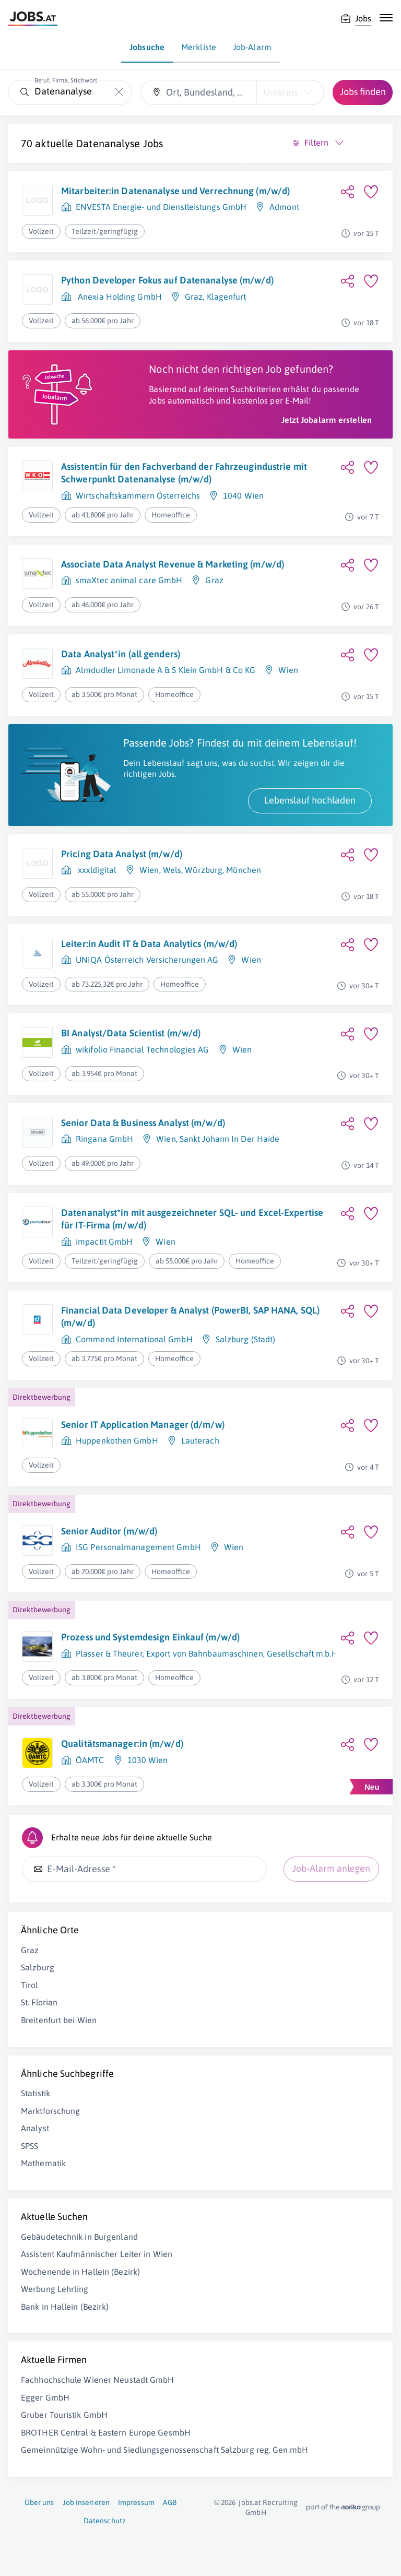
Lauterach (200, 1440)
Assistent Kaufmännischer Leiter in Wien (96, 2254)
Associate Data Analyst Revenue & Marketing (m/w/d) (172, 564)
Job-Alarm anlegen (331, 1868)
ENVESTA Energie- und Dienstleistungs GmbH (161, 206)
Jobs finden (363, 91)
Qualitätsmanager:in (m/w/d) (122, 1743)
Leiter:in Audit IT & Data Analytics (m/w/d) (149, 943)
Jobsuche (146, 47)
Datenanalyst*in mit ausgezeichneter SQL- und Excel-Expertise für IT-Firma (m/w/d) (192, 1219)
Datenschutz (105, 2520)
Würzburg (203, 870)
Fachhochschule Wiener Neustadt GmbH (97, 2379)
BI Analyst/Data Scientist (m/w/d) (130, 1032)
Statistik (35, 2093)
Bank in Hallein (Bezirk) (65, 2306)
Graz (194, 296)
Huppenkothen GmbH (117, 1440)
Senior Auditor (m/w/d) (109, 1531)
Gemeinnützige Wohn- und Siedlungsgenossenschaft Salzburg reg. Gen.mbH (164, 2449)
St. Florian (39, 2002)
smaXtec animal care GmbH (129, 580)
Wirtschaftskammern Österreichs (138, 495)
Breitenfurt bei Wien (59, 2020)
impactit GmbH (104, 1241)
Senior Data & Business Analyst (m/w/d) (143, 1122)
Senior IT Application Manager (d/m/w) (143, 1424)
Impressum (136, 2502)
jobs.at (250, 2502)
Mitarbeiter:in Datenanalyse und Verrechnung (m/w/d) (175, 190)
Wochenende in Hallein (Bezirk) (80, 2271)
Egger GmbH (45, 2397)
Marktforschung (50, 2111)
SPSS (29, 2145)
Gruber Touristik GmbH (64, 2414)
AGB (169, 2502)
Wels (172, 870)
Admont (284, 206)
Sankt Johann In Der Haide (230, 1138)
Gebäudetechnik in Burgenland (79, 2236)
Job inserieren (86, 2502)
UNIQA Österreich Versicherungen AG (147, 959)
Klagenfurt (226, 296)
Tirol (30, 1985)
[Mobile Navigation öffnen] (386, 17)
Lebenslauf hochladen (310, 800)
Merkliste (198, 47)
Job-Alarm (252, 47)
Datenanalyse (108, 143)
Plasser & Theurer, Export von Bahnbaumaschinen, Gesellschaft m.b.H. (207, 1653)
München (243, 870)
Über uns (39, 2502)
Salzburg (37, 1967)
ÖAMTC (90, 1760)
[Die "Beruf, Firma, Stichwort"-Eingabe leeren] (119, 92)
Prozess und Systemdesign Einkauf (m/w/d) (150, 1637)
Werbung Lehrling (55, 2289)
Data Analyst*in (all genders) (120, 653)
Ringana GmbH (104, 1138)
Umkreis (280, 92)
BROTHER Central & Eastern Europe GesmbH (106, 2432)
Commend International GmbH (134, 1339)
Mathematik (43, 2163)
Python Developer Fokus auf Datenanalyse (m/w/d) (167, 280)
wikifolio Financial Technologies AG (142, 1049)
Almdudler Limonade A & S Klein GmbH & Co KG (165, 670)
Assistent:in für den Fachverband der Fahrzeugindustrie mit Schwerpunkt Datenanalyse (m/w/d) (184, 473)
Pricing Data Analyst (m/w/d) (121, 853)
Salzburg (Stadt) (246, 1339)
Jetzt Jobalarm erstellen (326, 419)
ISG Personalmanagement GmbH (138, 1547)
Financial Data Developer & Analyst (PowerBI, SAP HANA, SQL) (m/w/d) (190, 1316)
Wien (288, 670)
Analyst (35, 2128)
